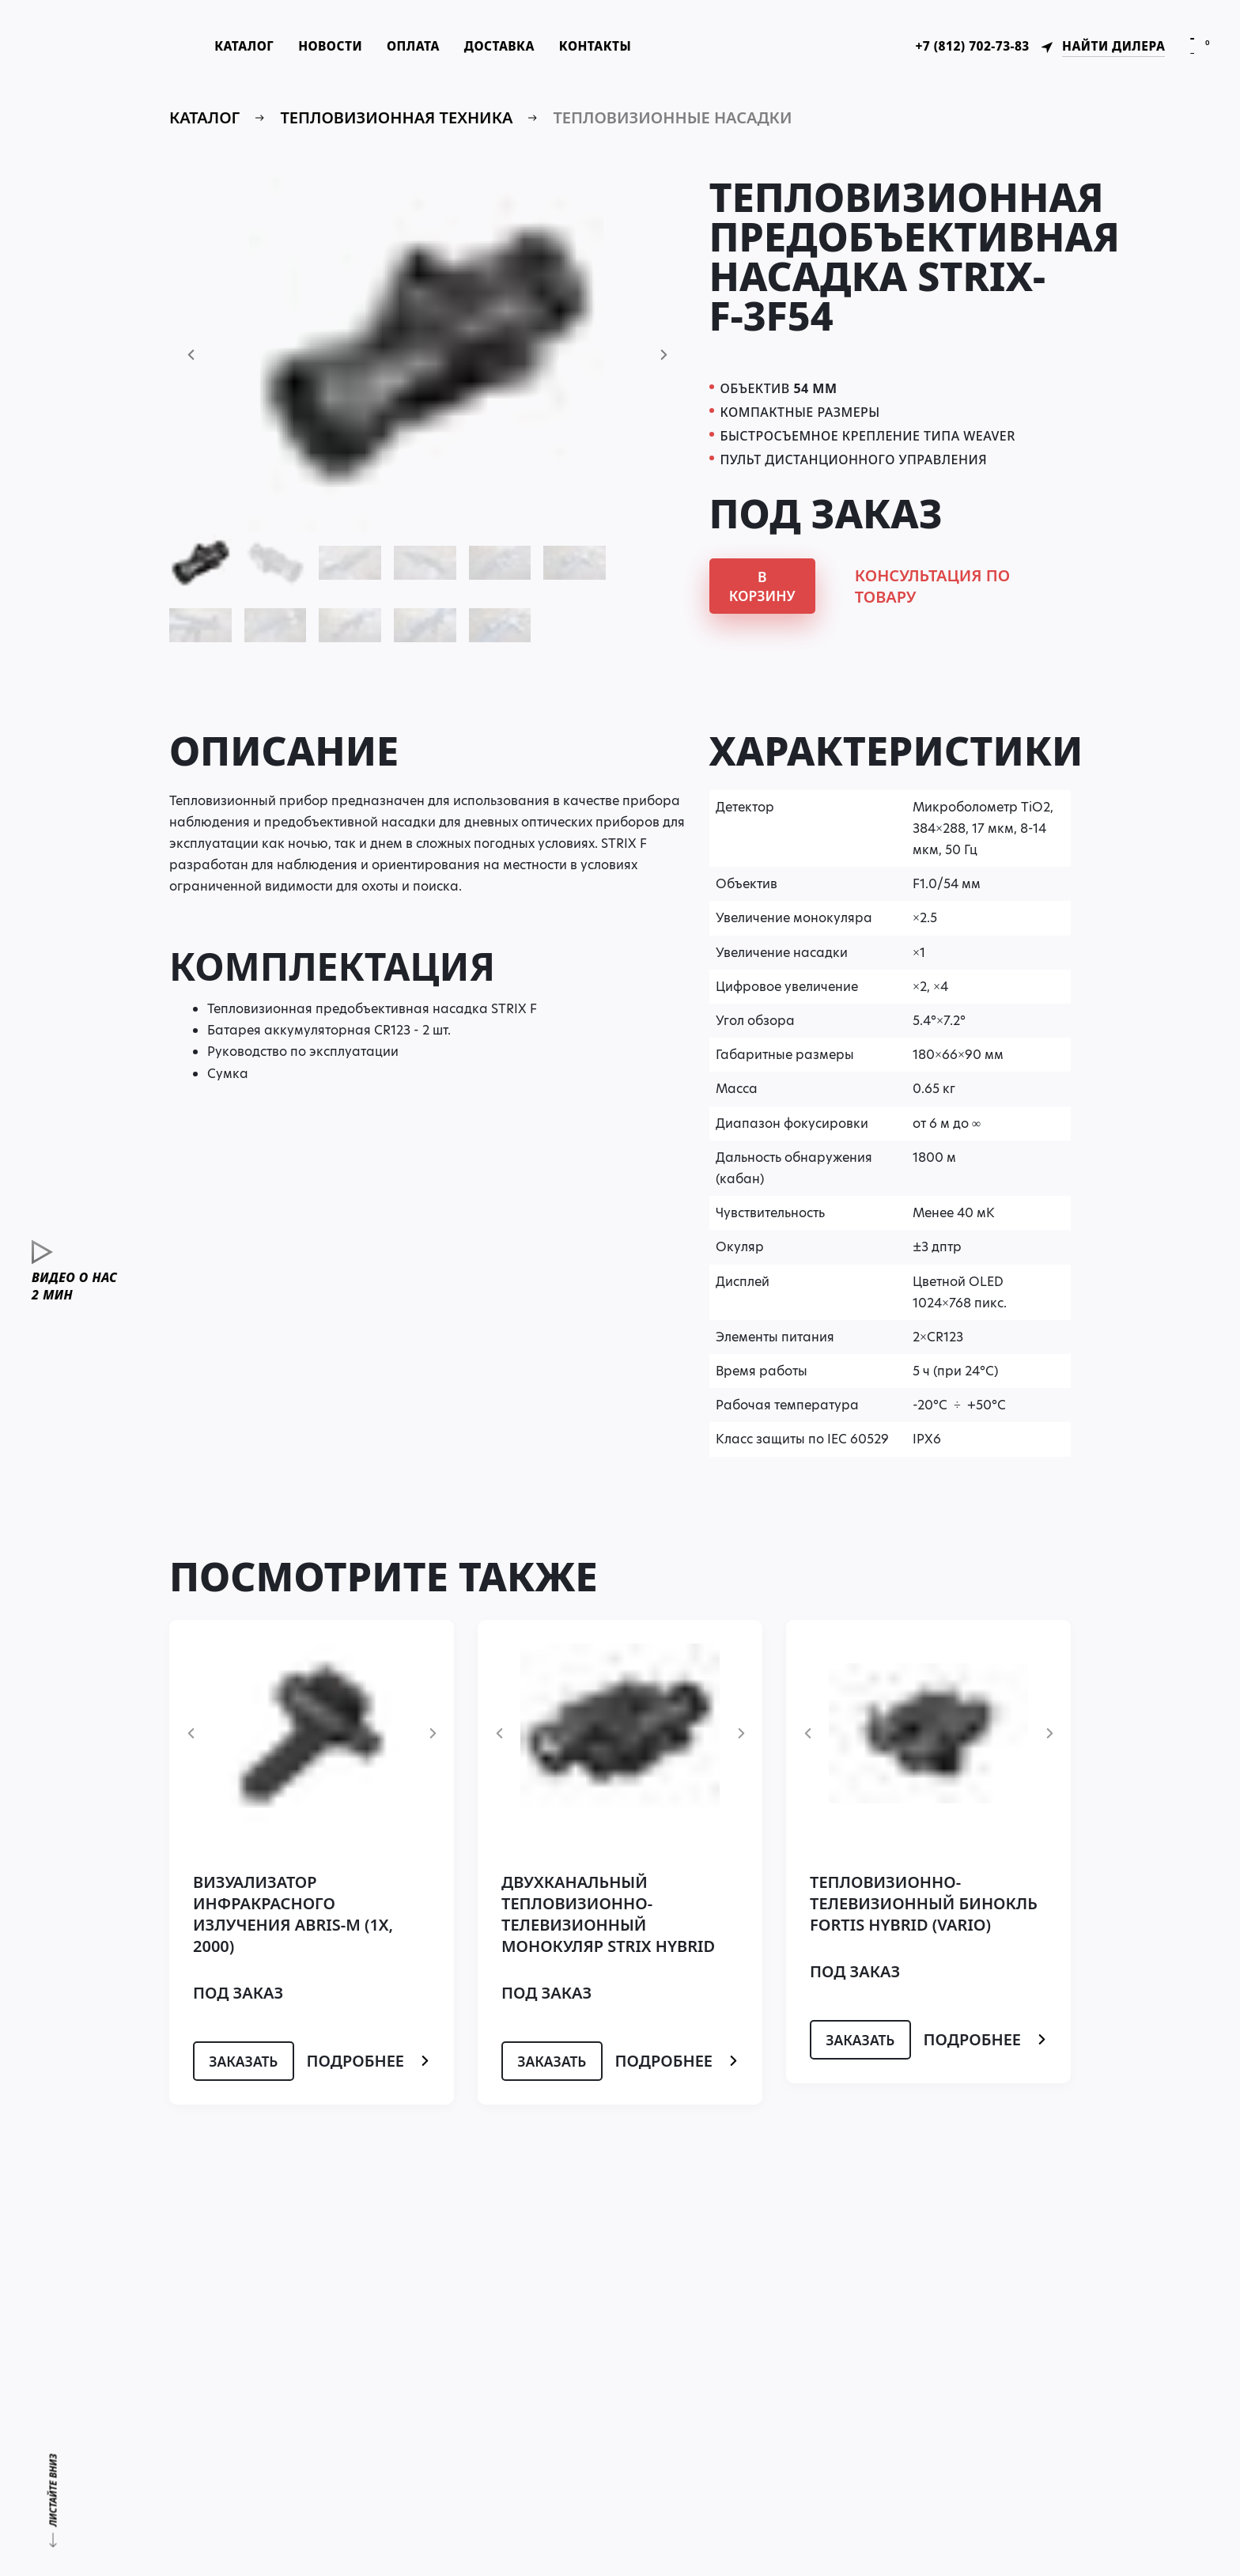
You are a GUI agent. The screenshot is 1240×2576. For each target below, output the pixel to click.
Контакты (619, 47)
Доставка (519, 47)
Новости (345, 47)
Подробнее (368, 2063)
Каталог (256, 47)
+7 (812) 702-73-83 (965, 47)
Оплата (430, 47)
